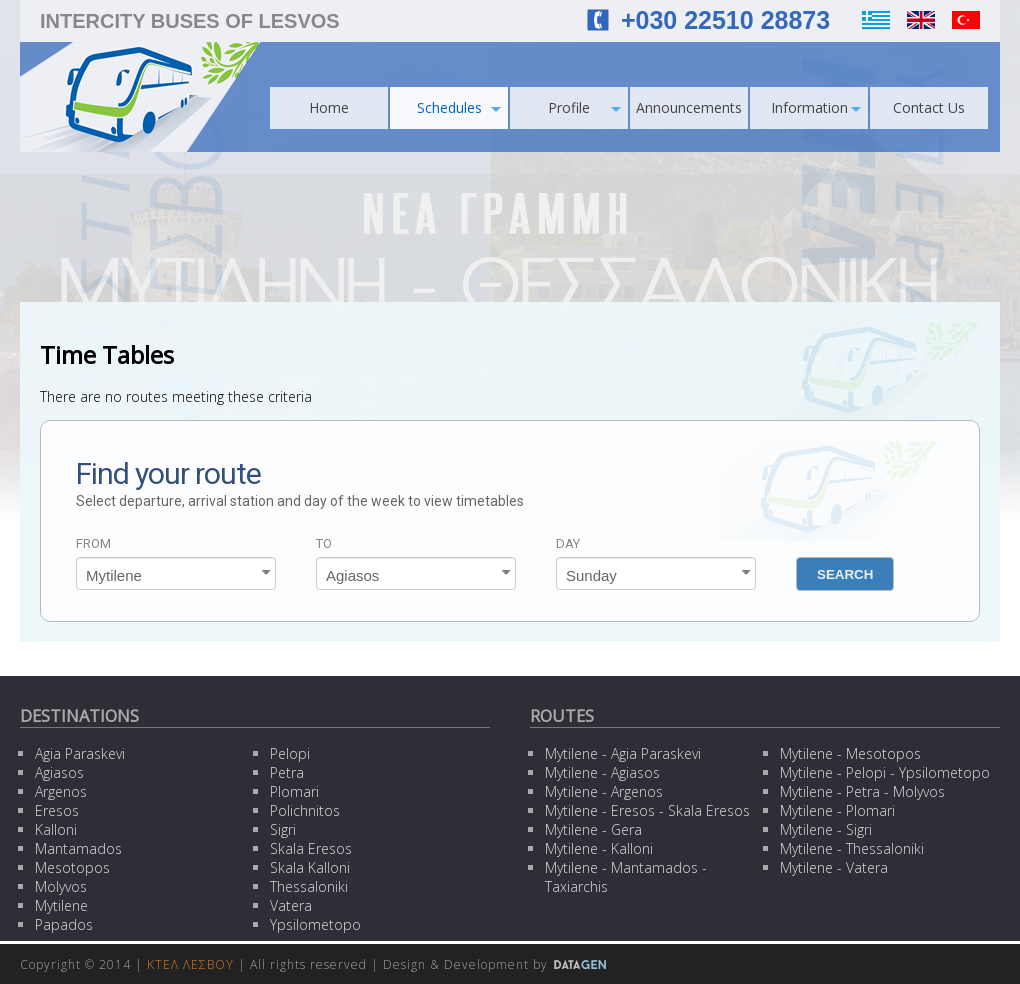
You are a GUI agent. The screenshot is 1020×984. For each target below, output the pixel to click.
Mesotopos (72, 867)
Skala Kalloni (310, 867)
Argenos (61, 791)
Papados (64, 924)
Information (816, 107)
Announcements (689, 107)
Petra (287, 772)
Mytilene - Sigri (826, 829)
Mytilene (61, 905)
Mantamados (78, 848)
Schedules (459, 107)
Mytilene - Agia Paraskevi (623, 753)
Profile (584, 107)
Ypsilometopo (315, 924)
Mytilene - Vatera (834, 867)
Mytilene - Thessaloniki (852, 848)
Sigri (283, 829)
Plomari (294, 791)
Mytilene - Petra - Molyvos (862, 791)
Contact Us (929, 107)
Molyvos (61, 886)
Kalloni (56, 829)
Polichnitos (305, 810)
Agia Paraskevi (80, 753)
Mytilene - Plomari (837, 810)
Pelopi (290, 753)
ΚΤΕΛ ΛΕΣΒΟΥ (190, 964)
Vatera (291, 905)
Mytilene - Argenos (604, 791)
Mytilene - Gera (593, 829)
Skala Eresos (311, 848)
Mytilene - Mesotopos (850, 753)
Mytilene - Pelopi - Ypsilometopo (885, 772)
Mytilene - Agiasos (602, 772)
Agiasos (59, 772)
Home (329, 107)
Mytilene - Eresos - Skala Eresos (647, 810)
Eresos (57, 810)
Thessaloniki (309, 886)
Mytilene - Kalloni (599, 848)
